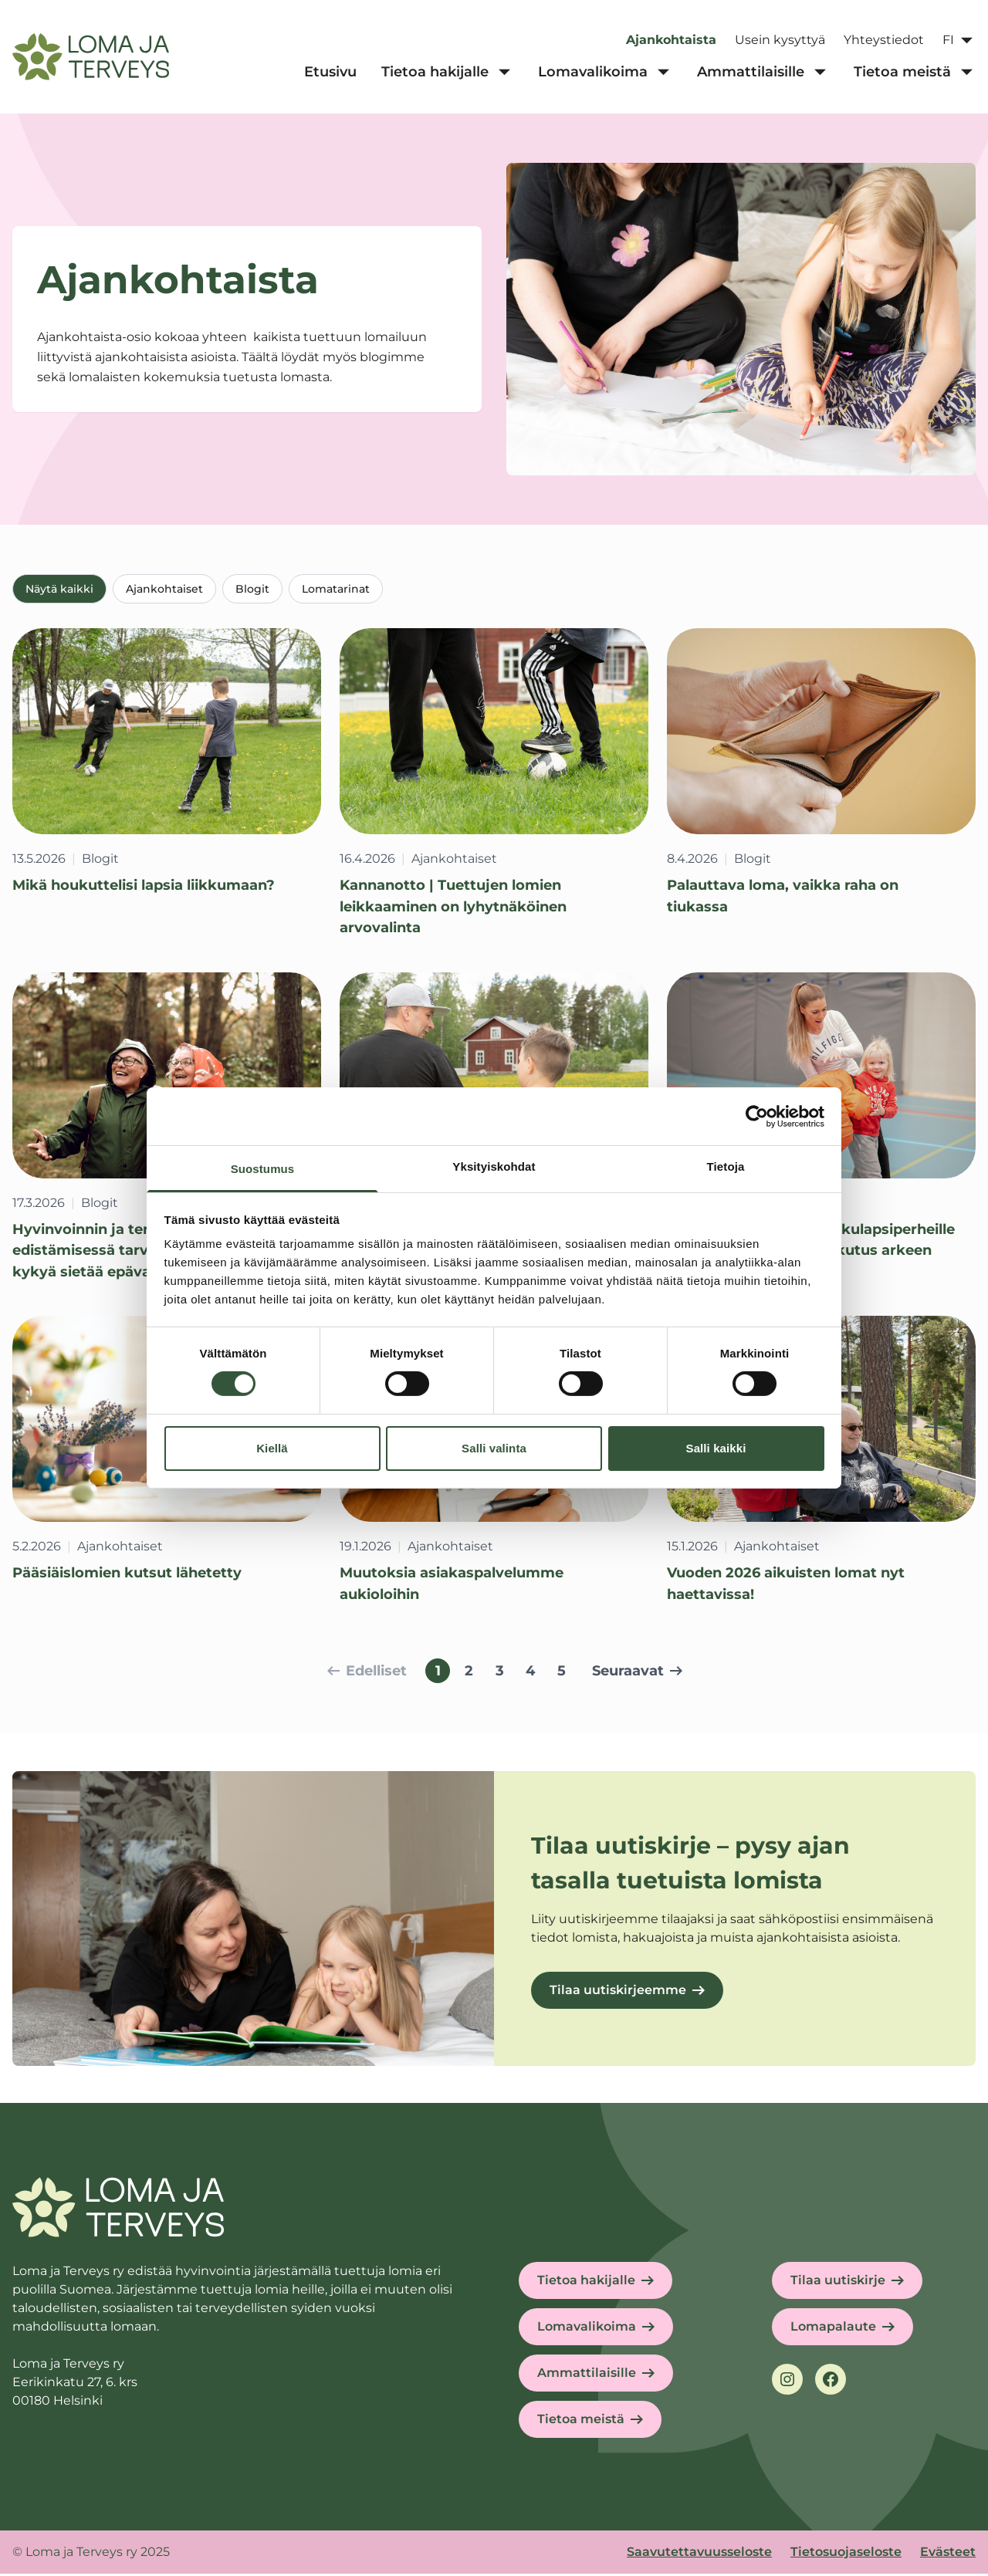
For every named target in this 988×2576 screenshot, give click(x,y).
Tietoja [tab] (726, 1166)
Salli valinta (494, 1448)
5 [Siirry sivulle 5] (561, 1673)
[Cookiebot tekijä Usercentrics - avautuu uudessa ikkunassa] (756, 1115)
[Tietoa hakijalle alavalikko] (504, 72)
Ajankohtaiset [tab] (164, 589)
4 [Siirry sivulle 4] (530, 1673)
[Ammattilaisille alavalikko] (819, 72)
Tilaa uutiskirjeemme (618, 1992)
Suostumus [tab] (263, 1168)
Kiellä (272, 1448)
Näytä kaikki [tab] (59, 589)
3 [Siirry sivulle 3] (500, 1673)
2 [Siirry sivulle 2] (469, 1673)
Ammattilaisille (586, 2375)
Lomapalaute (833, 2328)
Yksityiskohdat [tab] (493, 1166)
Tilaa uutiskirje (837, 2282)
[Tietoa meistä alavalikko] (966, 72)
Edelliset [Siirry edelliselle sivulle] (367, 1673)
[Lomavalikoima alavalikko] (663, 72)
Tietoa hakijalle (586, 2282)
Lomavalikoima (586, 2328)
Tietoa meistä (580, 2421)
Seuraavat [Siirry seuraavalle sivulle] (637, 1673)
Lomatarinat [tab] (336, 589)
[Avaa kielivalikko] (959, 40)
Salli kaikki (716, 1448)
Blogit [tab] (252, 589)
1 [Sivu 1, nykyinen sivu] (438, 1673)
